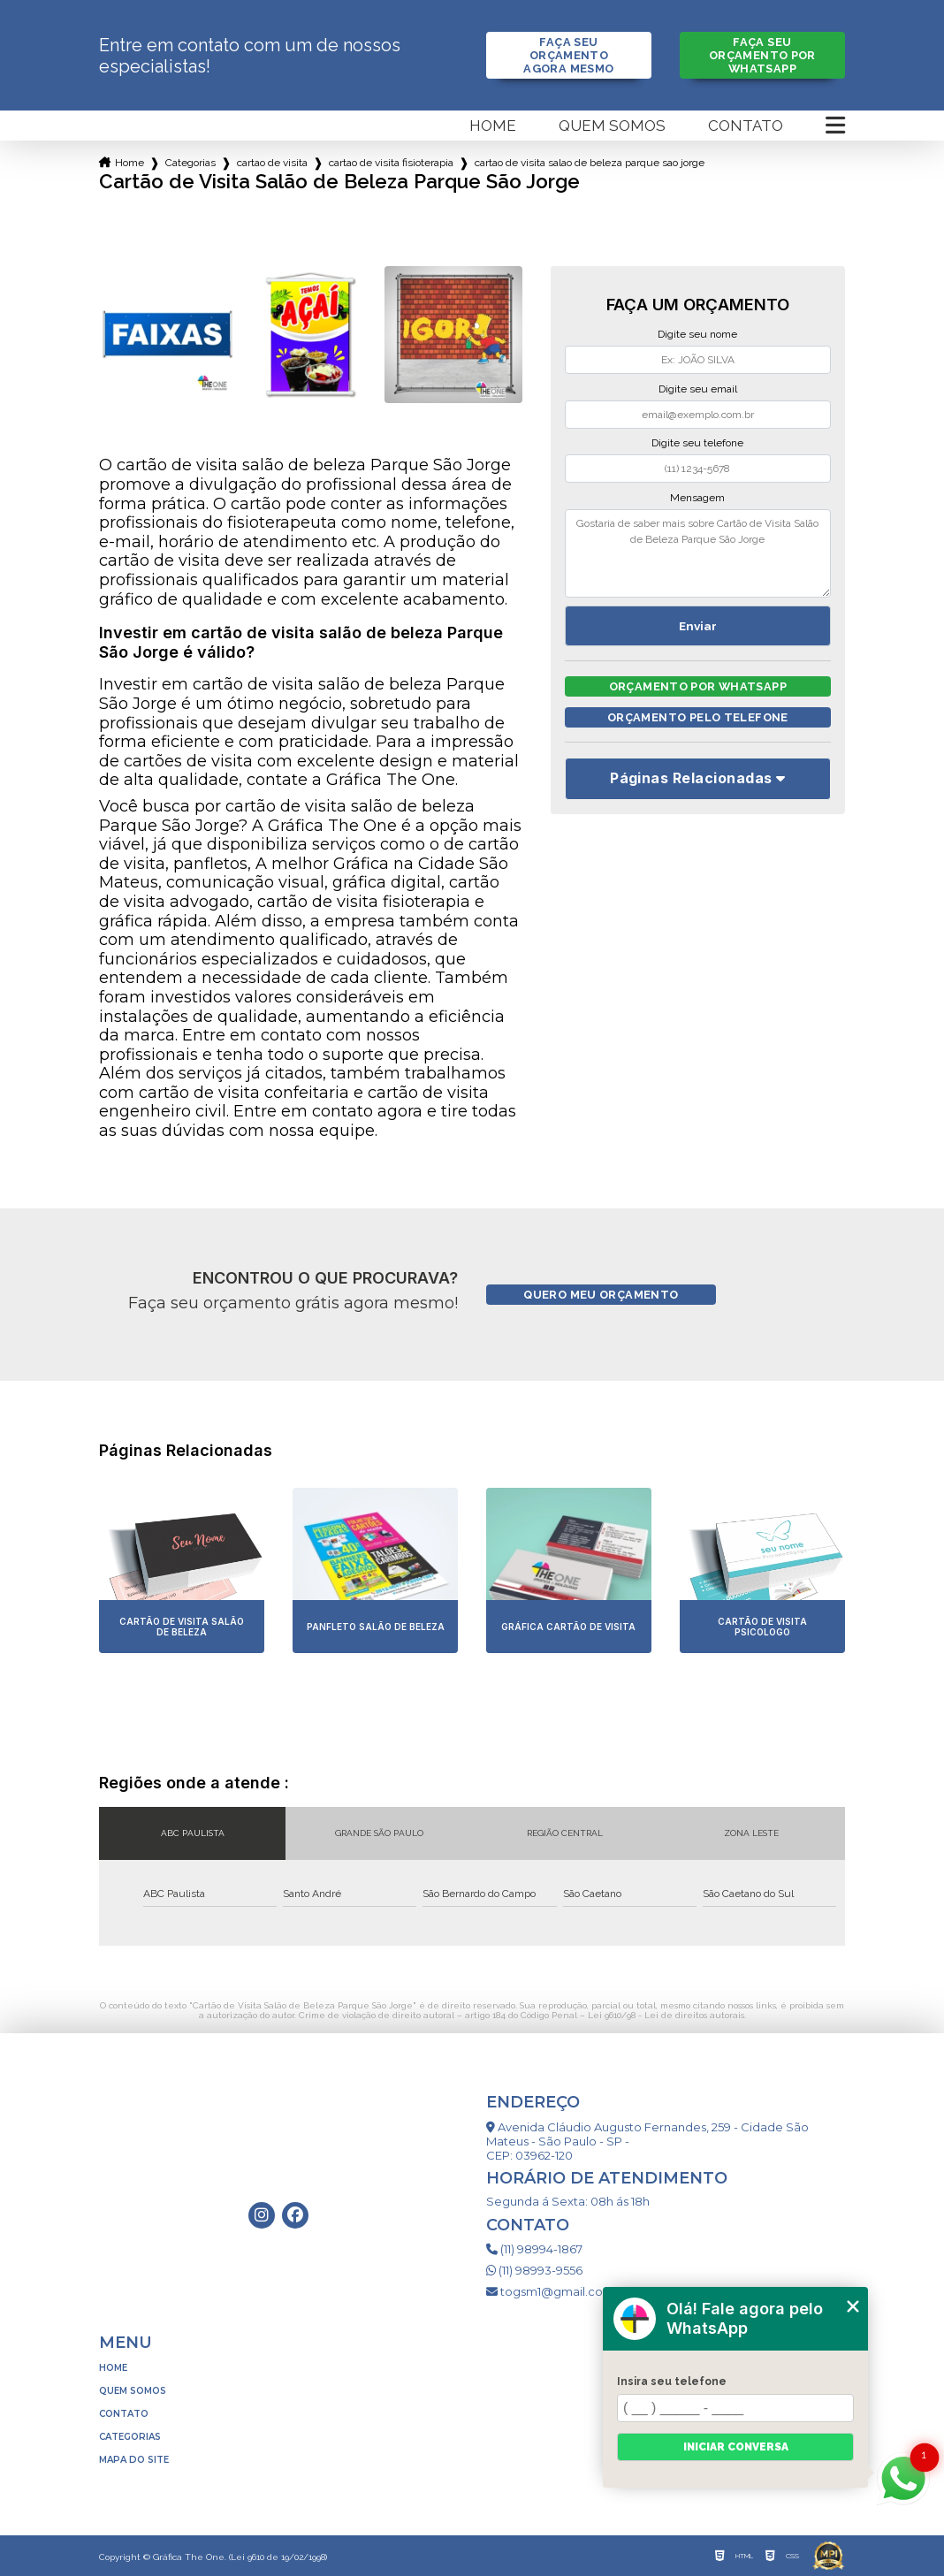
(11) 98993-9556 (534, 2270)
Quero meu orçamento (600, 1294)
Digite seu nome (697, 334)
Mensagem (697, 498)
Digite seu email (698, 389)
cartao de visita (272, 162)
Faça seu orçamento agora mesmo (568, 55)
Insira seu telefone (672, 2381)
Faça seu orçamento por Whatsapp (762, 55)
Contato (745, 125)
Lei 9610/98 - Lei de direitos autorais (666, 2015)
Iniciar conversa (735, 2447)
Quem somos (612, 125)
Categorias (190, 162)
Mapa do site (134, 2459)
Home (492, 125)
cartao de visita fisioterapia (391, 162)
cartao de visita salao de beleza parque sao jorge (589, 162)
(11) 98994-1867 (534, 2249)
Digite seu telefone (697, 443)
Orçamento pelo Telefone (697, 717)
